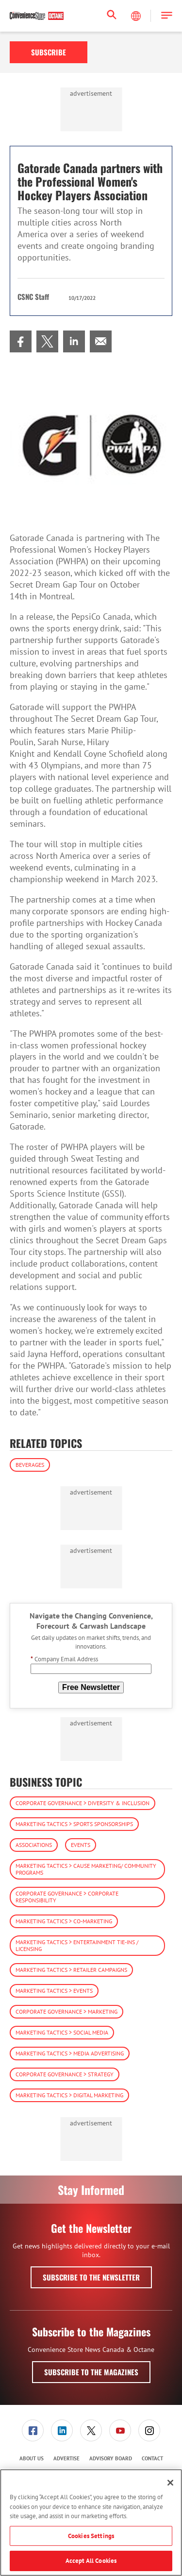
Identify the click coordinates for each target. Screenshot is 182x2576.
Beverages (30, 1464)
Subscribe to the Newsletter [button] (91, 2277)
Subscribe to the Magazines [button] (91, 2372)
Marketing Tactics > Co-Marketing (64, 1921)
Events (80, 1844)
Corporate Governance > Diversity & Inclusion (82, 1803)
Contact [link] (152, 2458)
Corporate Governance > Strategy (65, 2074)
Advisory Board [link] (110, 2458)
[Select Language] (137, 16)
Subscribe (48, 52)
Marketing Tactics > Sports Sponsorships (74, 1824)
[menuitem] (21, 341)
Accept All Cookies (91, 2561)
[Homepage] (37, 16)
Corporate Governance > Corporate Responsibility (67, 1897)
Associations (34, 1844)
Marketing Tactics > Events (54, 1990)
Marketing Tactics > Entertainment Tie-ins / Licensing (77, 1945)
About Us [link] (31, 2458)
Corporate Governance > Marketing (66, 2011)
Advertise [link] (66, 2458)
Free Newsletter (91, 1687)
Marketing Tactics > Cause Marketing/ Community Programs (86, 1869)
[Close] (170, 2482)
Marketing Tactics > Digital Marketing (69, 2095)
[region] (91, 2522)
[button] (167, 16)
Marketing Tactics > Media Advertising (70, 2053)
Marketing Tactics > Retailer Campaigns (71, 1969)
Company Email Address (64, 1659)
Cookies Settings (91, 2536)
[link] (21, 341)
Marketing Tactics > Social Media (62, 2032)
